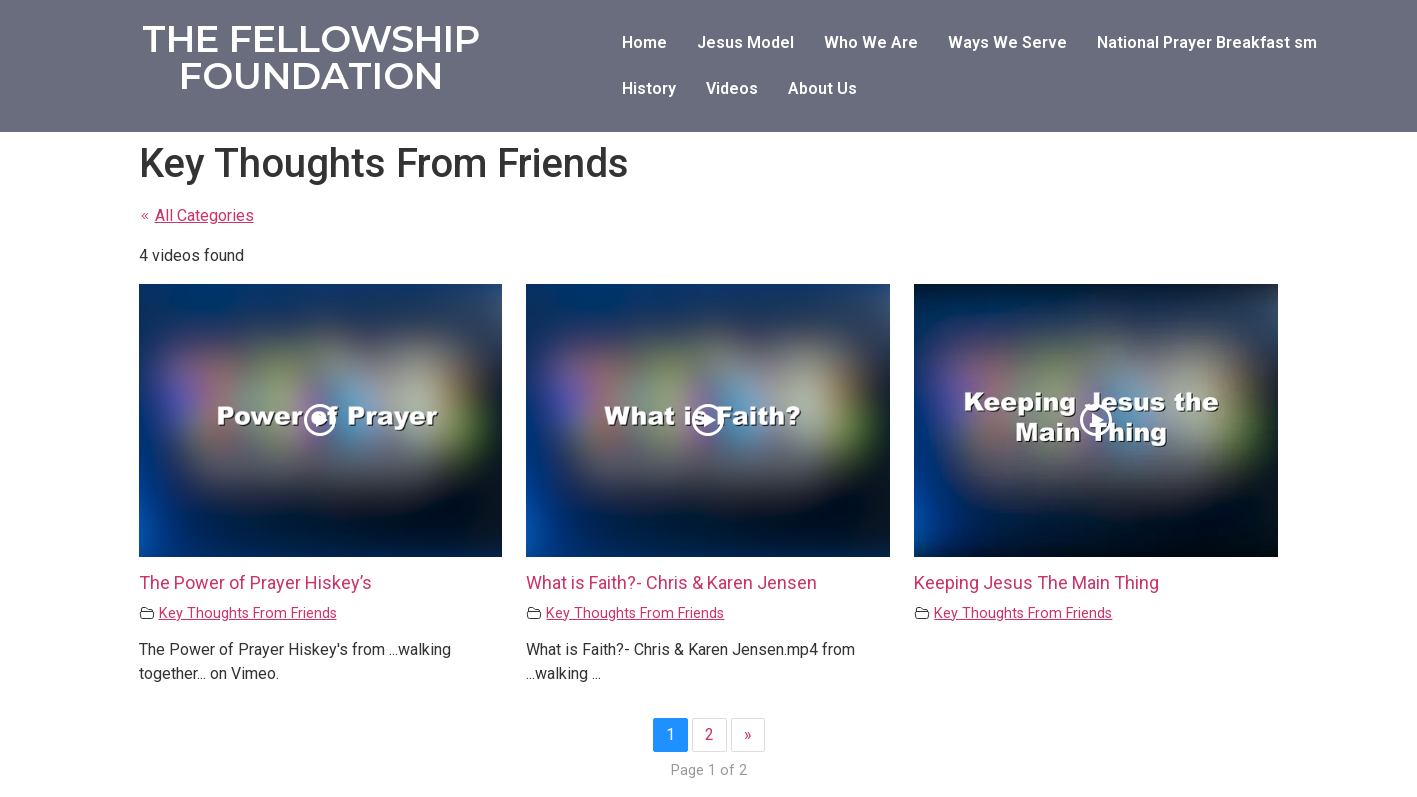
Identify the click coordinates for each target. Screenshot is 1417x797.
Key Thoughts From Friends (248, 613)
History (649, 88)
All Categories (196, 215)
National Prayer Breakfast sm (1207, 42)
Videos (732, 88)
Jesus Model (745, 42)
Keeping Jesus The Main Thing (1036, 582)
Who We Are (871, 42)
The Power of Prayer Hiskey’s (255, 582)
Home (644, 42)
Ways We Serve (1007, 42)
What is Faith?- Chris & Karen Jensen (671, 582)
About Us (822, 88)
